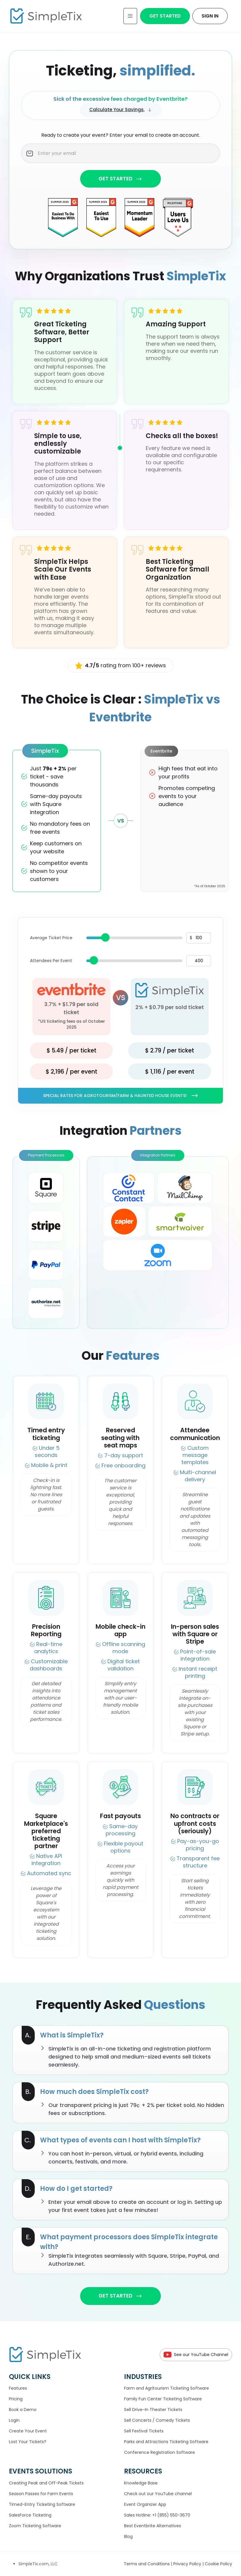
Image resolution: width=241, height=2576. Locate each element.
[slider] (105, 937)
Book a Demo (23, 2410)
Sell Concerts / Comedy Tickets (157, 2420)
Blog (128, 2536)
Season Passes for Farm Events (41, 2494)
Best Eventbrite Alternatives (152, 2526)
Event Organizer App (145, 2504)
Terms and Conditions (147, 2564)
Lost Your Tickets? (27, 2442)
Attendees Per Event (51, 961)
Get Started (165, 15)
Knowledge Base (141, 2483)
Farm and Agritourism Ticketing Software (166, 2388)
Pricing (16, 2399)
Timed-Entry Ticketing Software (42, 2504)
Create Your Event (28, 2431)
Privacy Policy (187, 2564)
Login (14, 2420)
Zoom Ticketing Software (35, 2526)
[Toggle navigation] (130, 16)
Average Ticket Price (51, 938)
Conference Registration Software (159, 2452)
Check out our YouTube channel (158, 2494)
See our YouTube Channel (196, 2355)
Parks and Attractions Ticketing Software (166, 2442)
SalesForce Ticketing (30, 2515)
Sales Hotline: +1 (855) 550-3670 (157, 2515)
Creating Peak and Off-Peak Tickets (46, 2483)
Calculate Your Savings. (120, 109)
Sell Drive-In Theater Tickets (153, 2410)
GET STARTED (120, 178)
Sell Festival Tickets (144, 2431)
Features (18, 2388)
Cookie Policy (218, 2564)
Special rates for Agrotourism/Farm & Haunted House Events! (120, 1095)
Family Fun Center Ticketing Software (163, 2399)
